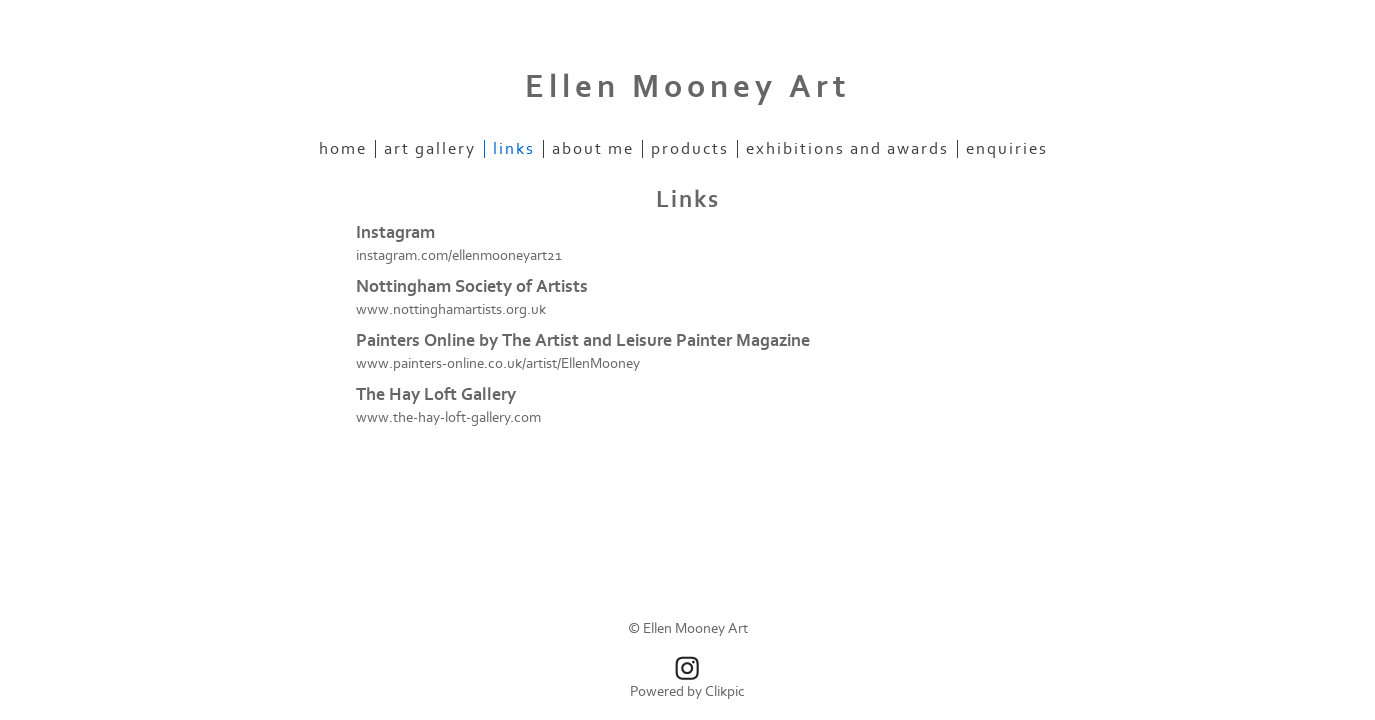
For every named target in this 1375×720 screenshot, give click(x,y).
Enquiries (1007, 149)
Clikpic (725, 691)
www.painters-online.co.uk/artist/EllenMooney (498, 363)
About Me (593, 149)
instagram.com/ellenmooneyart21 (459, 255)
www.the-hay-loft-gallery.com (448, 417)
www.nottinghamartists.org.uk (451, 309)
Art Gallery (430, 149)
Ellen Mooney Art (688, 87)
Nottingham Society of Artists (472, 286)
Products (690, 149)
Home (343, 149)
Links (514, 149)
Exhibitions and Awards (847, 149)
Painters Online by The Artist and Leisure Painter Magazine (583, 340)
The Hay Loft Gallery (436, 394)
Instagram (395, 232)
